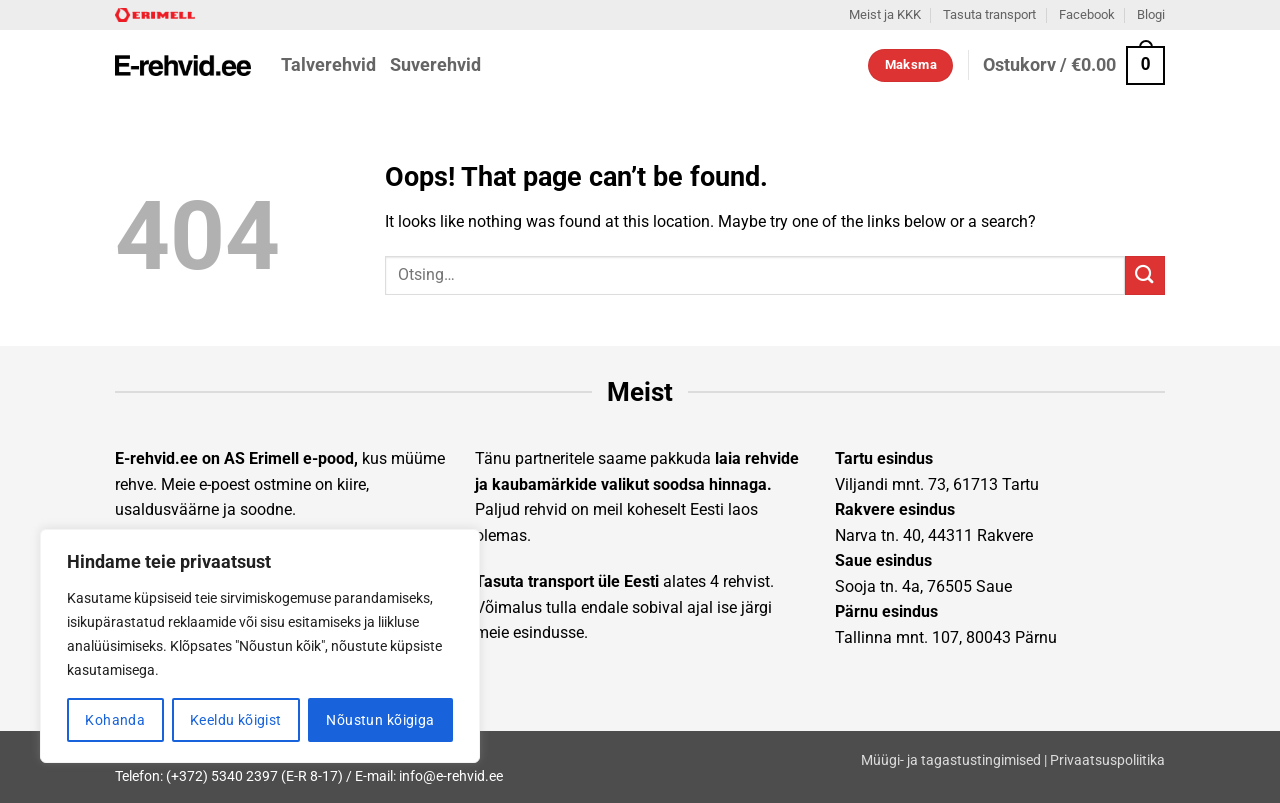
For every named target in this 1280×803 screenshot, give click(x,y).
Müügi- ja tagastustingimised (951, 760)
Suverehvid (435, 65)
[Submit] (1145, 275)
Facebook (1087, 14)
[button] (1074, 65)
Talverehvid (328, 65)
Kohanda (115, 720)
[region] (260, 646)
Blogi (1151, 14)
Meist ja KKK (885, 14)
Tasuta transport (989, 14)
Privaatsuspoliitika (1107, 760)
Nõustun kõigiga (380, 720)
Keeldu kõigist (236, 720)
